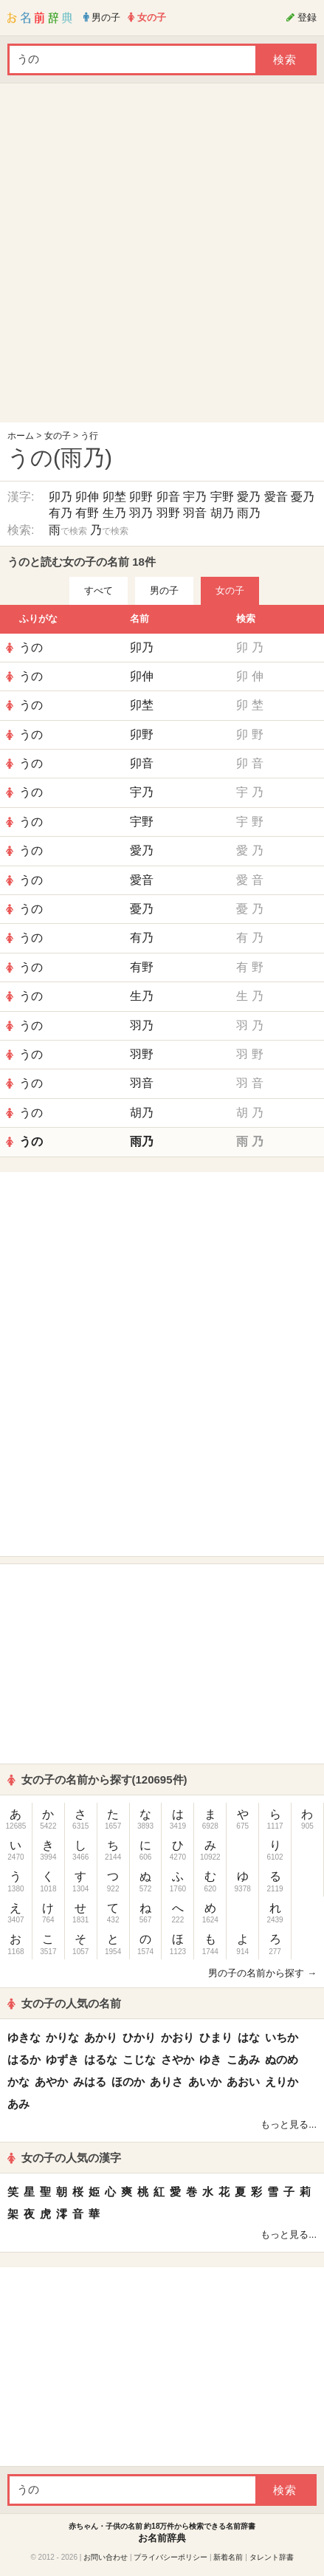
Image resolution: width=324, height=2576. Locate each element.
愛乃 (249, 496)
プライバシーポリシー (170, 2557)
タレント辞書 (271, 2557)
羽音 (195, 513)
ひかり (139, 2037)
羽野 (168, 513)
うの (31, 647)
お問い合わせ (105, 2557)
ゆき (210, 2059)
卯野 (141, 496)
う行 (89, 436)
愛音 (276, 496)
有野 (87, 513)
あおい (243, 2081)
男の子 (164, 590)
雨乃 (249, 513)
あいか (204, 2081)
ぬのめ (281, 2059)
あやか (51, 2081)
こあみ (243, 2059)
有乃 (60, 513)
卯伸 (87, 496)
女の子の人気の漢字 (64, 2157)
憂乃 (302, 496)
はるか (24, 2059)
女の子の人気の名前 (64, 2003)
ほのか (128, 2081)
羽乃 (141, 513)
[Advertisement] (158, 256)
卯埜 (114, 496)
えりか (281, 2081)
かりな (62, 2037)
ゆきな (24, 2037)
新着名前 (228, 2557)
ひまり (215, 2037)
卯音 (168, 496)
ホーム (20, 436)
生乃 (114, 513)
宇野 (222, 496)
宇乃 (195, 496)
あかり (100, 2037)
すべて (98, 590)
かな (18, 2081)
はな (249, 2037)
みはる (89, 2081)
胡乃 (222, 513)
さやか (177, 2059)
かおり (177, 2037)
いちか (281, 2037)
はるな (100, 2059)
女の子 (57, 436)
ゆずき (62, 2059)
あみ (18, 2103)
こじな (139, 2059)
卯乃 (60, 496)
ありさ (166, 2081)
